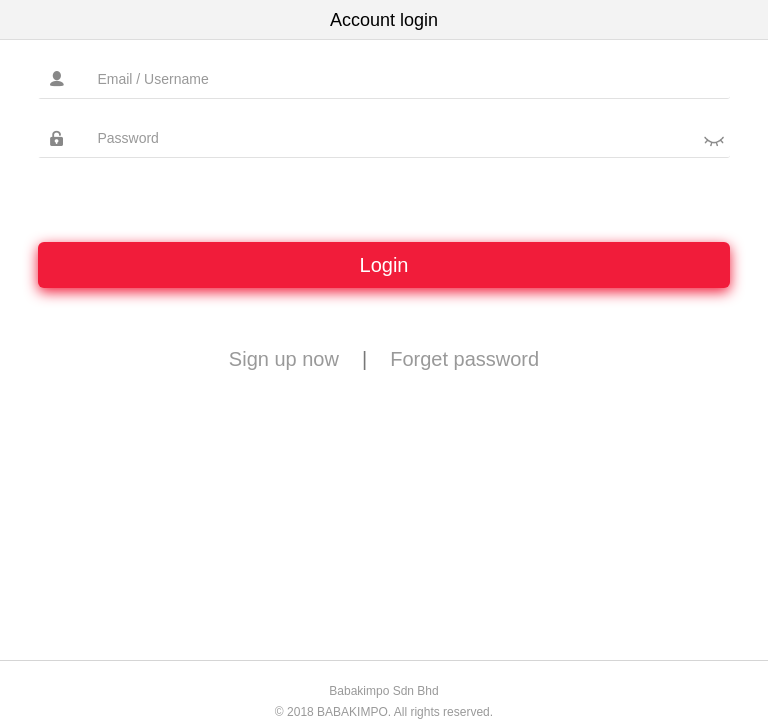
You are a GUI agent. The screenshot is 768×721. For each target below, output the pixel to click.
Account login (384, 20)
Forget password (464, 359)
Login (384, 265)
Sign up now (284, 359)
